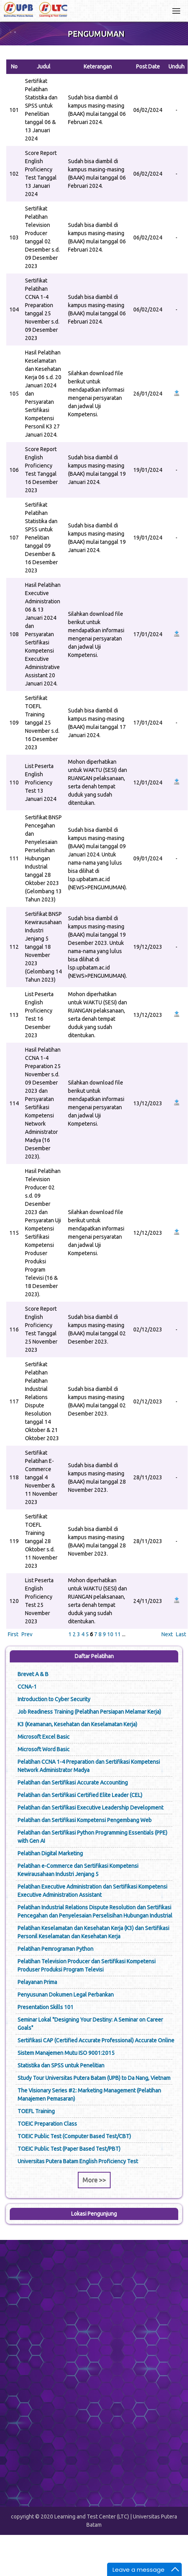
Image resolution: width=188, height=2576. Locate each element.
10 (110, 1634)
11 (118, 1634)
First (13, 1634)
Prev (26, 1634)
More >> (94, 2180)
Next (167, 1634)
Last (181, 1634)
